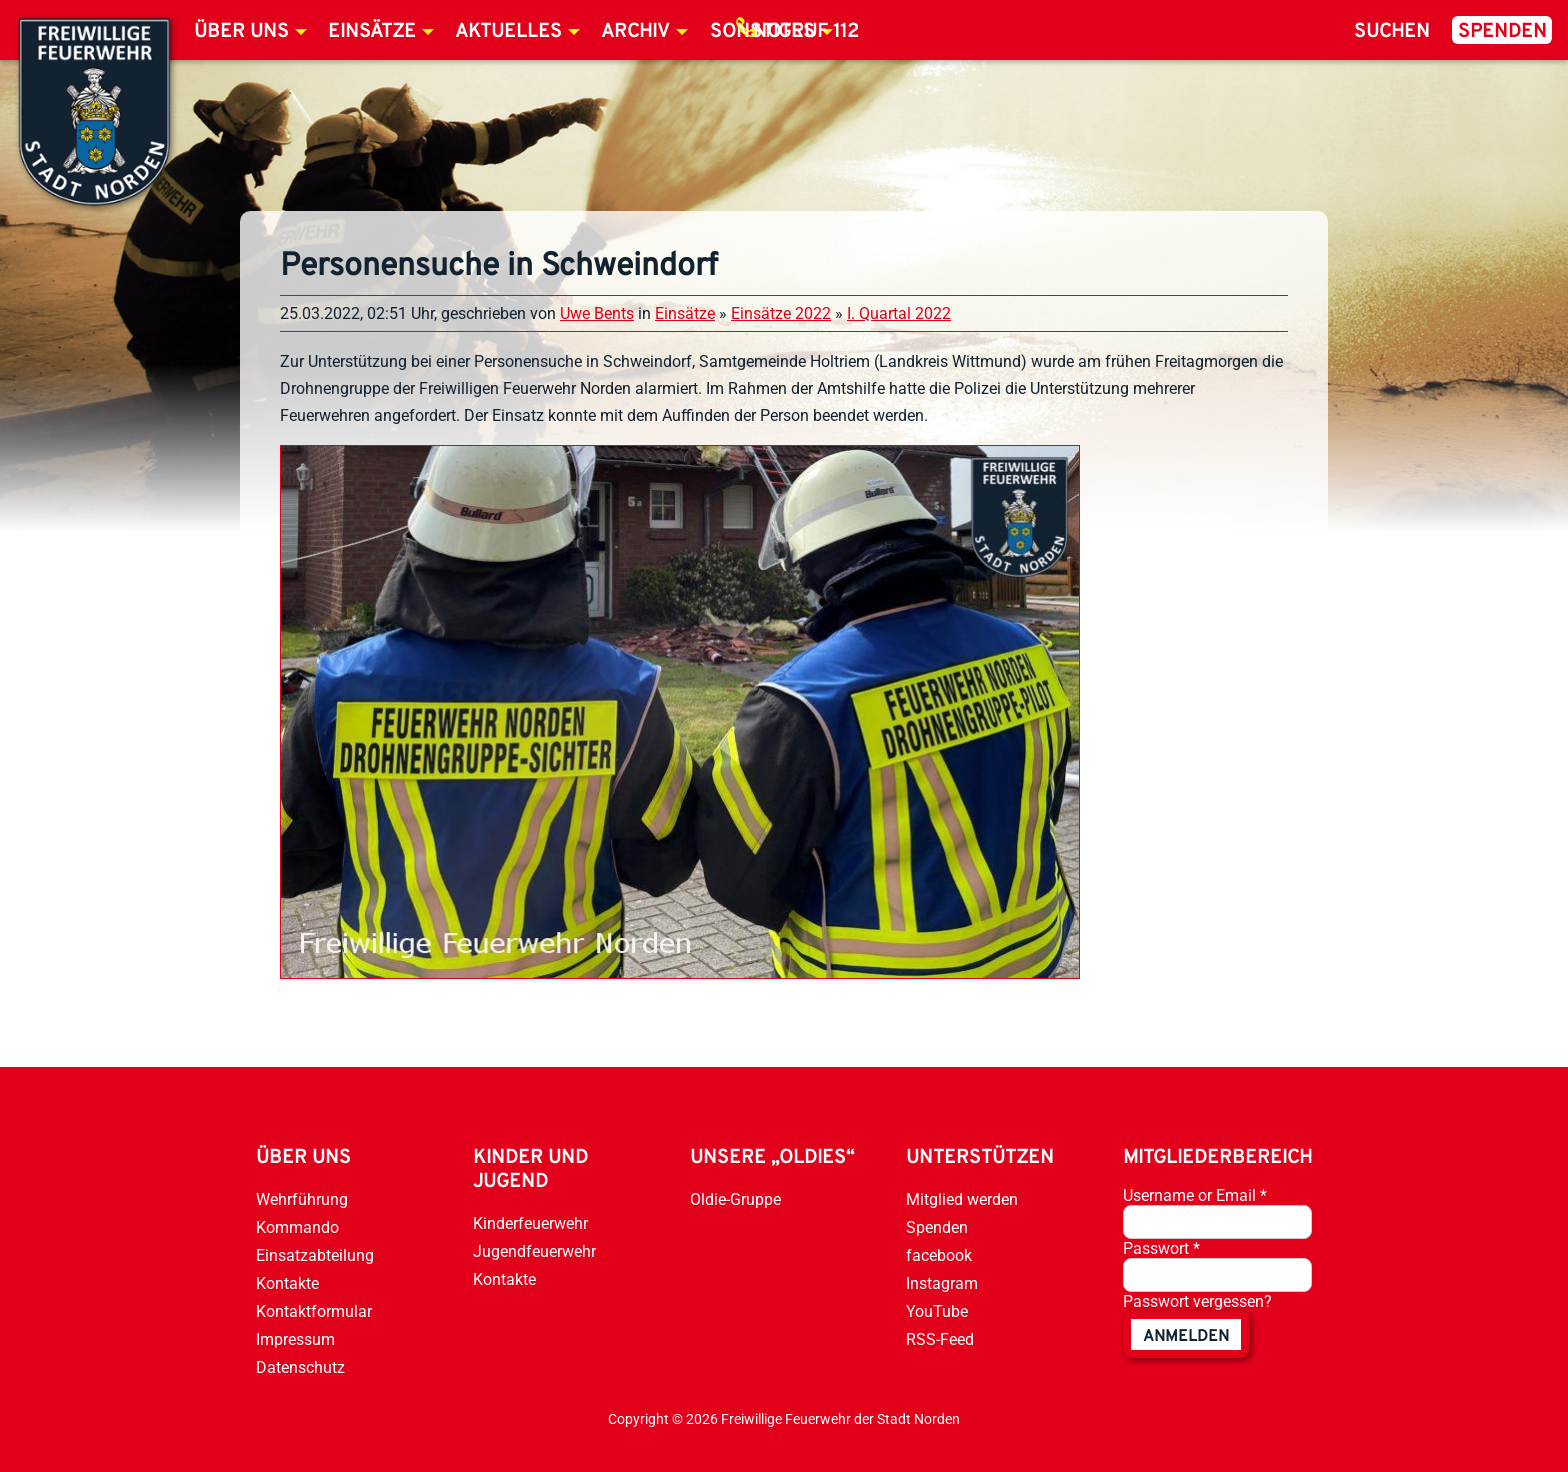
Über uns (241, 32)
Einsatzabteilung (315, 1255)
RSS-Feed (940, 1339)
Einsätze (372, 32)
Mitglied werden (962, 1199)
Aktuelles (508, 32)
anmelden (1186, 1337)
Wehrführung (302, 1199)
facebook (939, 1255)
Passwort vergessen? (1197, 1301)
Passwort (1161, 1248)
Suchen (1392, 32)
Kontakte (287, 1283)
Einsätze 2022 (781, 313)
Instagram (942, 1283)
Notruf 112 (806, 32)
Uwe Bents (597, 313)
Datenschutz (300, 1367)
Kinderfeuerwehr (530, 1223)
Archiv (635, 32)
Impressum (295, 1339)
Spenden (1502, 32)
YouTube (937, 1311)
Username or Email (1195, 1195)
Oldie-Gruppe (735, 1199)
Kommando (297, 1227)
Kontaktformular (314, 1311)
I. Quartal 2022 (899, 313)
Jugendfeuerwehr (534, 1251)
